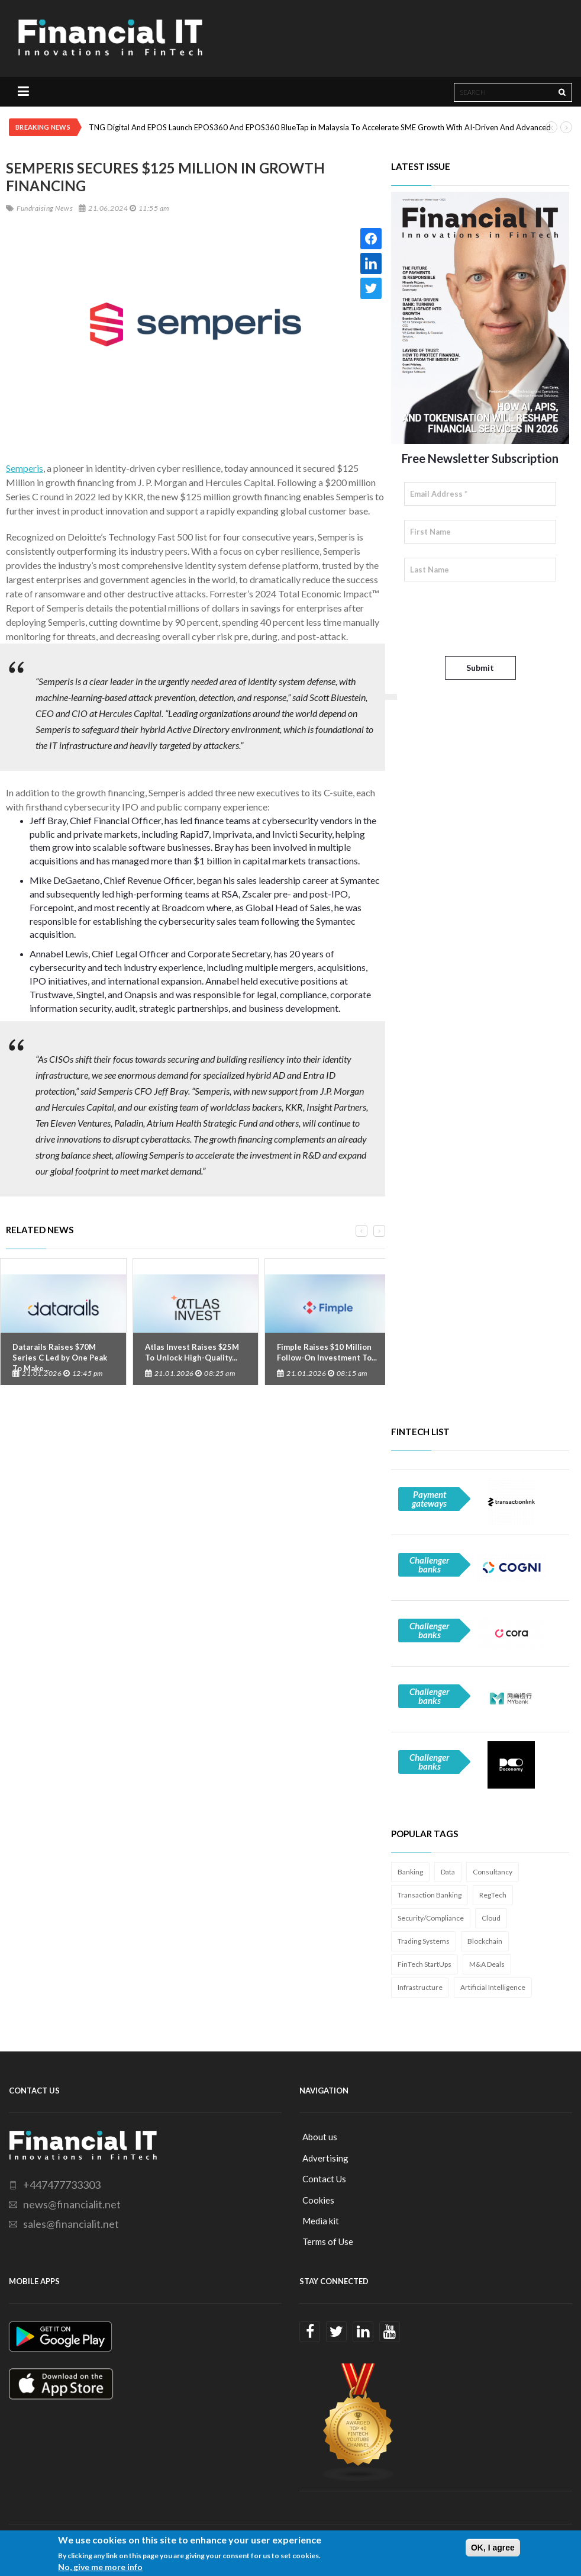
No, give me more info (100, 2567)
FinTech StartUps (424, 1964)
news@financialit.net (72, 2204)
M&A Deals (487, 1964)
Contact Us (324, 2178)
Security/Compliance (431, 1917)
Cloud (491, 1917)
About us (319, 2136)
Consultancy (492, 1871)
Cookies (318, 2200)
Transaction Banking (429, 1894)
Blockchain (484, 1941)
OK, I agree (493, 2547)
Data (448, 1871)
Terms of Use (327, 2241)
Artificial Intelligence (492, 1987)
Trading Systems (424, 1941)
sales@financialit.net (71, 2223)
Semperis (24, 468)
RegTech (492, 1894)
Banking (410, 1871)
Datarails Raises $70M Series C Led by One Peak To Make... (59, 1357)
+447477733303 (62, 2184)
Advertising (325, 2158)
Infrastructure (420, 1987)
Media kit (320, 2220)
